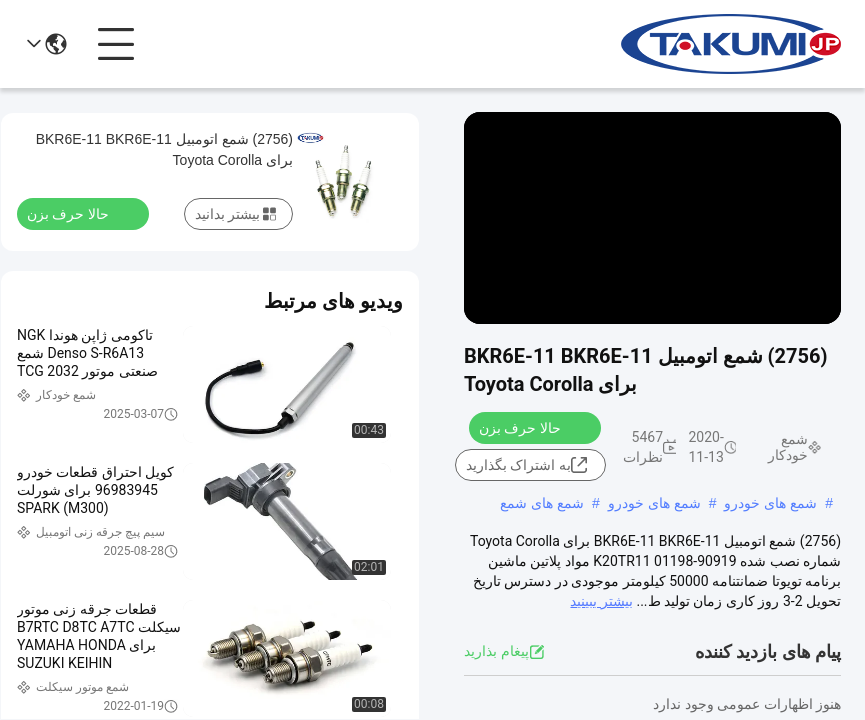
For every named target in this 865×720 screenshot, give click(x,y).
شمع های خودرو (770, 503)
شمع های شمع (542, 503)
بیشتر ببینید (601, 601)
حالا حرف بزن (532, 427)
